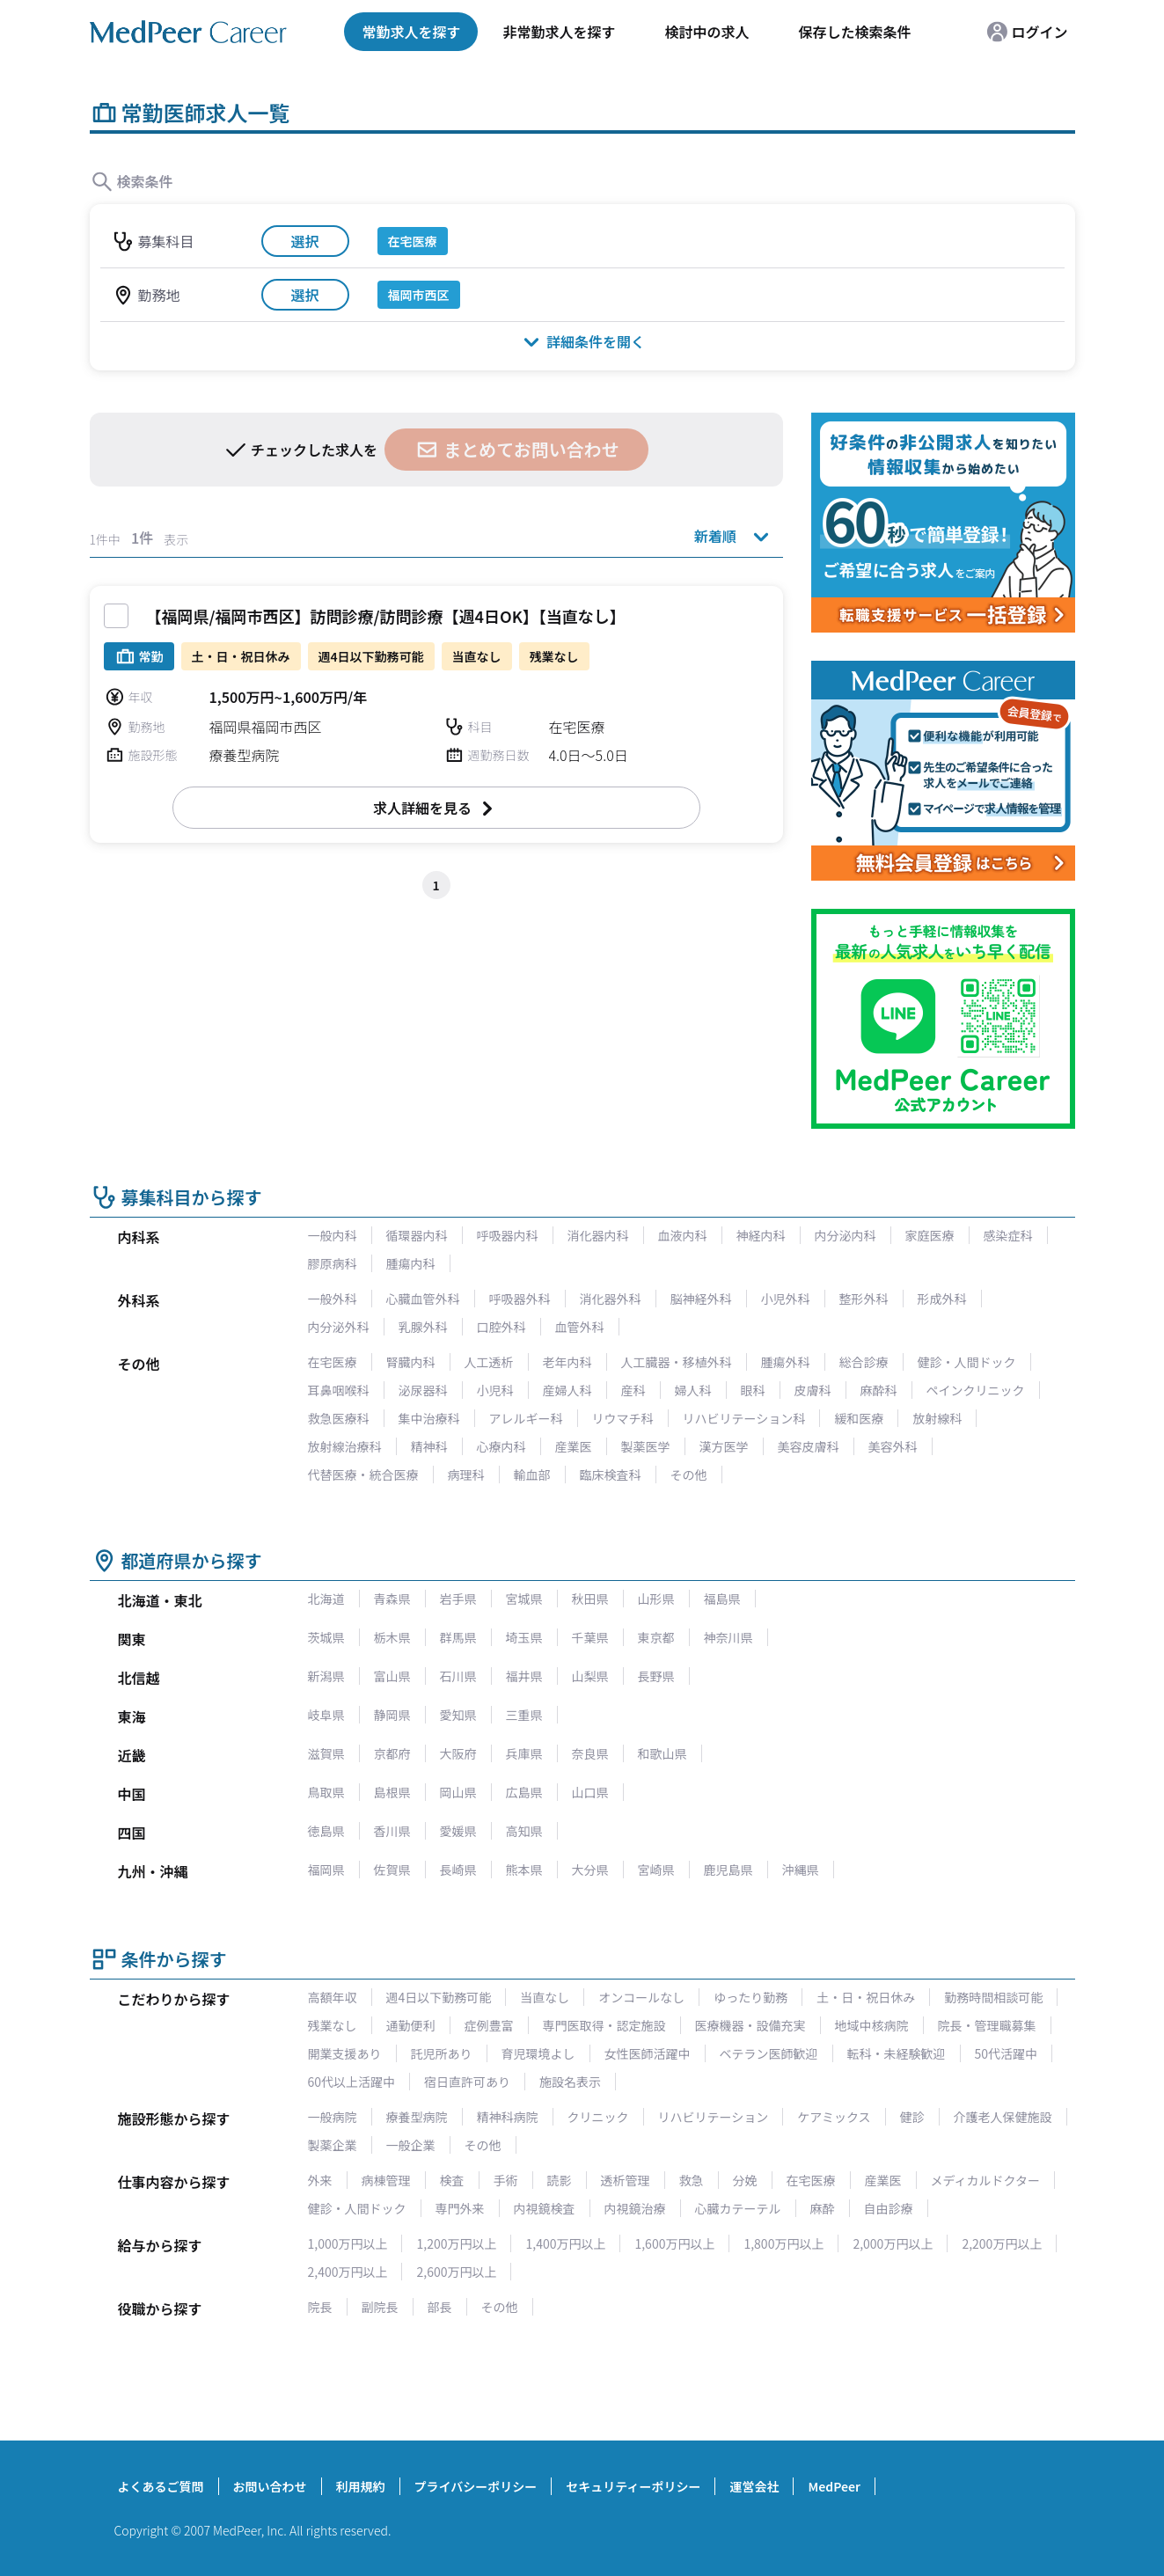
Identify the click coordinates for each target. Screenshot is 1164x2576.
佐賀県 (392, 1869)
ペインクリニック (975, 1390)
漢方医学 (724, 1446)
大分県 (590, 1869)
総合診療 (864, 1362)
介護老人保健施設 (1003, 2117)
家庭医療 (930, 1235)
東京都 (656, 1637)
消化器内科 (598, 1235)
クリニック (598, 2117)
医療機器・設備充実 (750, 2025)
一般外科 (332, 1298)
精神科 (429, 1446)
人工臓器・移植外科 (676, 1362)
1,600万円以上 (674, 2243)
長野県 (656, 1676)
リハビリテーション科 (744, 1418)
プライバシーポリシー (476, 2486)
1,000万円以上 (348, 2243)
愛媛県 (458, 1831)
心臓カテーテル (738, 2208)
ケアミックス (833, 2117)
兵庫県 (524, 1753)
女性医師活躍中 (647, 2053)
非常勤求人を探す (558, 31)
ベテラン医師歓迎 (769, 2053)
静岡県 (392, 1714)
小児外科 (785, 1298)
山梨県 (590, 1676)
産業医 (573, 1446)
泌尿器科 (423, 1390)
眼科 (753, 1390)
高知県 (524, 1831)
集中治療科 (429, 1418)
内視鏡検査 (544, 2208)
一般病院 (332, 2117)
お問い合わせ (270, 2486)
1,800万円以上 (783, 2243)
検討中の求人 (706, 31)
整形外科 (864, 1298)
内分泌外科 (339, 1327)
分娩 (745, 2180)
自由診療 (888, 2208)
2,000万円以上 (893, 2243)
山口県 (590, 1792)
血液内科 (682, 1235)
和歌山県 (662, 1753)
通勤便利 (411, 2025)
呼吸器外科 (520, 1298)
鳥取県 (326, 1792)
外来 (320, 2180)
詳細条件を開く (582, 341)
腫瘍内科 (411, 1263)
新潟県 (326, 1676)
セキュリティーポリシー (633, 2486)
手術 (506, 2180)
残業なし (332, 2025)
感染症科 (1008, 1235)
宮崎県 (656, 1869)
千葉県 (590, 1637)
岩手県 (458, 1598)
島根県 (392, 1792)
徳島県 (326, 1831)
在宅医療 (332, 1362)
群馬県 (458, 1637)
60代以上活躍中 (352, 2081)
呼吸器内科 (507, 1235)
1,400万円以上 (565, 2243)
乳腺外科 (423, 1327)
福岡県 (326, 1869)
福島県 (722, 1598)
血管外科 (579, 1327)
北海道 (326, 1598)
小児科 (495, 1390)
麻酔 (822, 2208)
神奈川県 (728, 1637)
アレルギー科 (526, 1418)
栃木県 (392, 1637)
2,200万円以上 (1002, 2243)
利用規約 (360, 2486)
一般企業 (411, 2145)
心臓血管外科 (423, 1298)
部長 (440, 2307)
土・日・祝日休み (865, 1997)
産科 (633, 1390)
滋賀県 (326, 1753)
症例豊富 (489, 2025)
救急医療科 (339, 1418)
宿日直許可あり (467, 2081)
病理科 (466, 1474)
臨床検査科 (610, 1474)
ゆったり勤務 (750, 1997)
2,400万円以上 (348, 2271)
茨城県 (326, 1637)
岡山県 (458, 1792)
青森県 (392, 1598)
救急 (691, 2180)
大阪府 (458, 1753)
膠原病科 (332, 1263)
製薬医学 (645, 1446)
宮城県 (524, 1598)
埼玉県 (524, 1637)
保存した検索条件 (854, 31)
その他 (688, 1474)
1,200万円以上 (456, 2243)
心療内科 (501, 1446)
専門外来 (460, 2208)
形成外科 (942, 1298)
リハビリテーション (713, 2117)
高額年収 (332, 1997)
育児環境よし (538, 2053)
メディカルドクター (985, 2180)
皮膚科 (812, 1390)
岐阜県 (326, 1714)
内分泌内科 (845, 1235)
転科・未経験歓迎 (896, 2053)
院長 (320, 2307)
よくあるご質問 (161, 2486)
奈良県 (590, 1753)
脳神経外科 (701, 1298)
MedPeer (834, 2486)
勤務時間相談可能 (993, 1997)
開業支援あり (345, 2053)
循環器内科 (417, 1235)
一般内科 (332, 1235)
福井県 (524, 1676)
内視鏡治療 (635, 2208)
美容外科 (893, 1446)
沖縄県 (800, 1869)
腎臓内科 (411, 1362)
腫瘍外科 (785, 1362)
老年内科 (567, 1362)
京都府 (392, 1753)
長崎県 (458, 1869)
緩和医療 (858, 1418)
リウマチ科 (623, 1418)
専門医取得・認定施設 (604, 2025)
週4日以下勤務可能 (439, 1997)
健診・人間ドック (967, 1362)
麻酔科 (878, 1390)
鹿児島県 (728, 1869)
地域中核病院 (872, 2025)
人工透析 (489, 1362)
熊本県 (524, 1869)
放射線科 (937, 1418)
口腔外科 (501, 1327)
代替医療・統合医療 (363, 1474)
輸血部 (532, 1474)
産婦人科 (567, 1390)
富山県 (392, 1676)
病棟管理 (386, 2180)
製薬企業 (332, 2145)
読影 (559, 2180)
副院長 (380, 2307)
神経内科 (761, 1235)
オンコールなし (641, 1997)
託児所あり (441, 2053)
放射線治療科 (345, 1446)
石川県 (458, 1676)
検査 (452, 2180)
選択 (304, 241)
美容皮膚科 (808, 1446)
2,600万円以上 (456, 2271)
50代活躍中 (1006, 2053)
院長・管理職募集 (987, 2025)
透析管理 (625, 2180)
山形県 (656, 1598)
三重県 (524, 1714)
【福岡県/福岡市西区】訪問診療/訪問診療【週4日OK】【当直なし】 (386, 615)
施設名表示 (570, 2081)
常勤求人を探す (411, 31)
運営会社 (754, 2486)
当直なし (544, 1997)
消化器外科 (610, 1298)
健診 (912, 2117)
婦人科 (693, 1390)
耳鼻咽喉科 (339, 1390)
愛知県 (458, 1714)
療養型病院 (417, 2117)
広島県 (524, 1792)
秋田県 (590, 1598)
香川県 (392, 1831)
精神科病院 (507, 2117)
